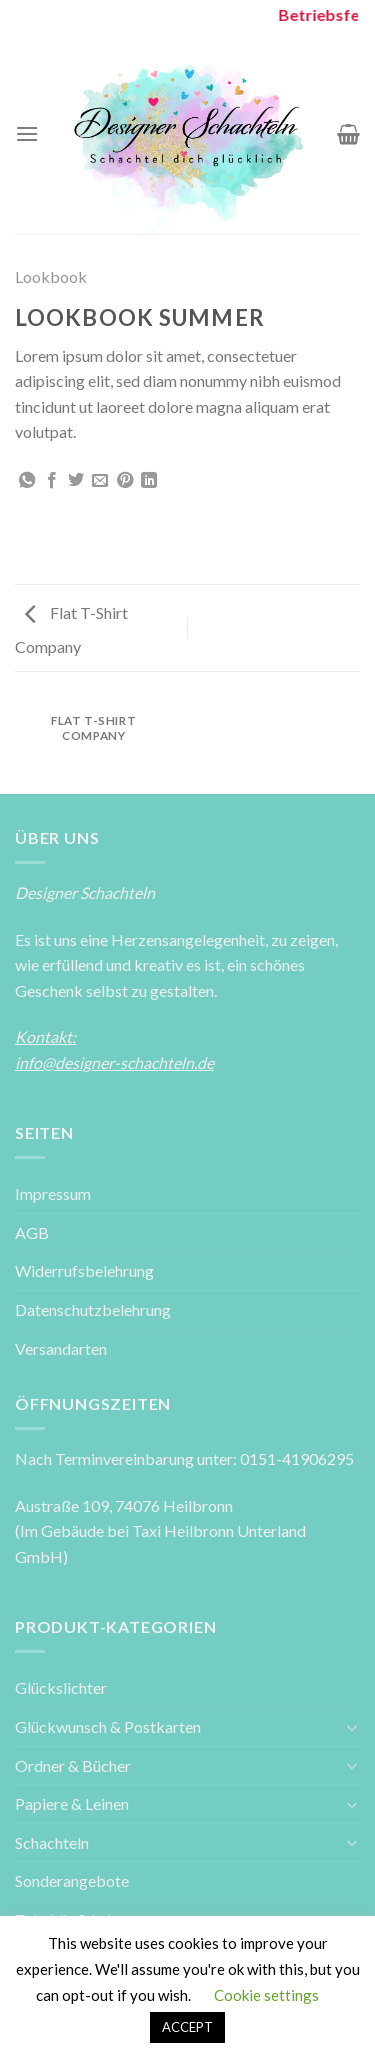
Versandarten (61, 1348)
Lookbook (51, 276)
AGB (32, 1232)
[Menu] (27, 133)
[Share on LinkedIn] (149, 481)
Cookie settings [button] (266, 1995)
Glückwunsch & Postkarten (108, 1726)
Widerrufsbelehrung (84, 1270)
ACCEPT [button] (187, 2027)
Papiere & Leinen (72, 1803)
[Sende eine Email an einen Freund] (100, 481)
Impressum (53, 1193)
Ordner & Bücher (73, 1765)
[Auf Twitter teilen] (76, 481)
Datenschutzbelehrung (93, 1309)
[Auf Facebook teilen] (52, 481)
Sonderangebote (72, 1880)
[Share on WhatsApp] (27, 481)
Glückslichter (61, 1687)
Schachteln (52, 1842)
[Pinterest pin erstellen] (125, 481)
